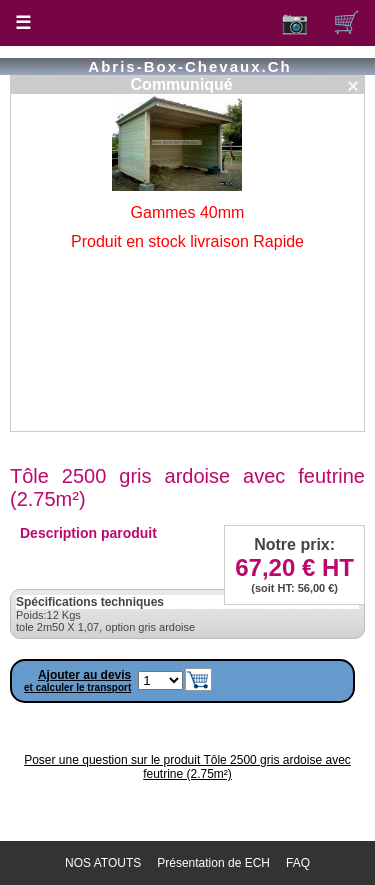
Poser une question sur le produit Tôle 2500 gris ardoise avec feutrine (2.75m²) (187, 767)
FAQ (298, 863)
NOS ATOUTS (103, 863)
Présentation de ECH (213, 863)
